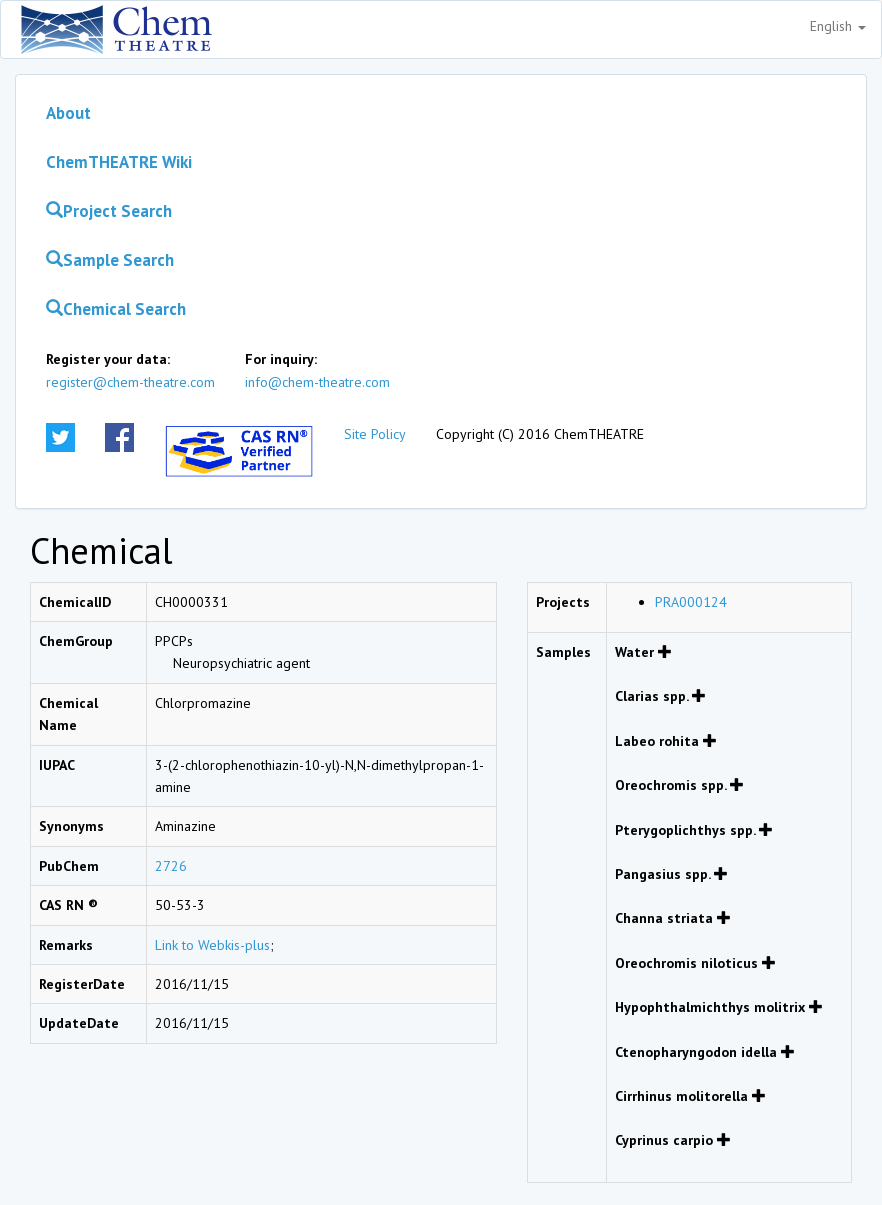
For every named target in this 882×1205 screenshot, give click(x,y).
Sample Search (110, 260)
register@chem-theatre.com (130, 382)
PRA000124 (691, 602)
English (838, 26)
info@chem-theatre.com (317, 382)
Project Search (109, 211)
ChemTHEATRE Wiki (119, 162)
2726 (171, 866)
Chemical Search (116, 309)
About (68, 113)
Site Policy (375, 434)
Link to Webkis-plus (212, 945)
